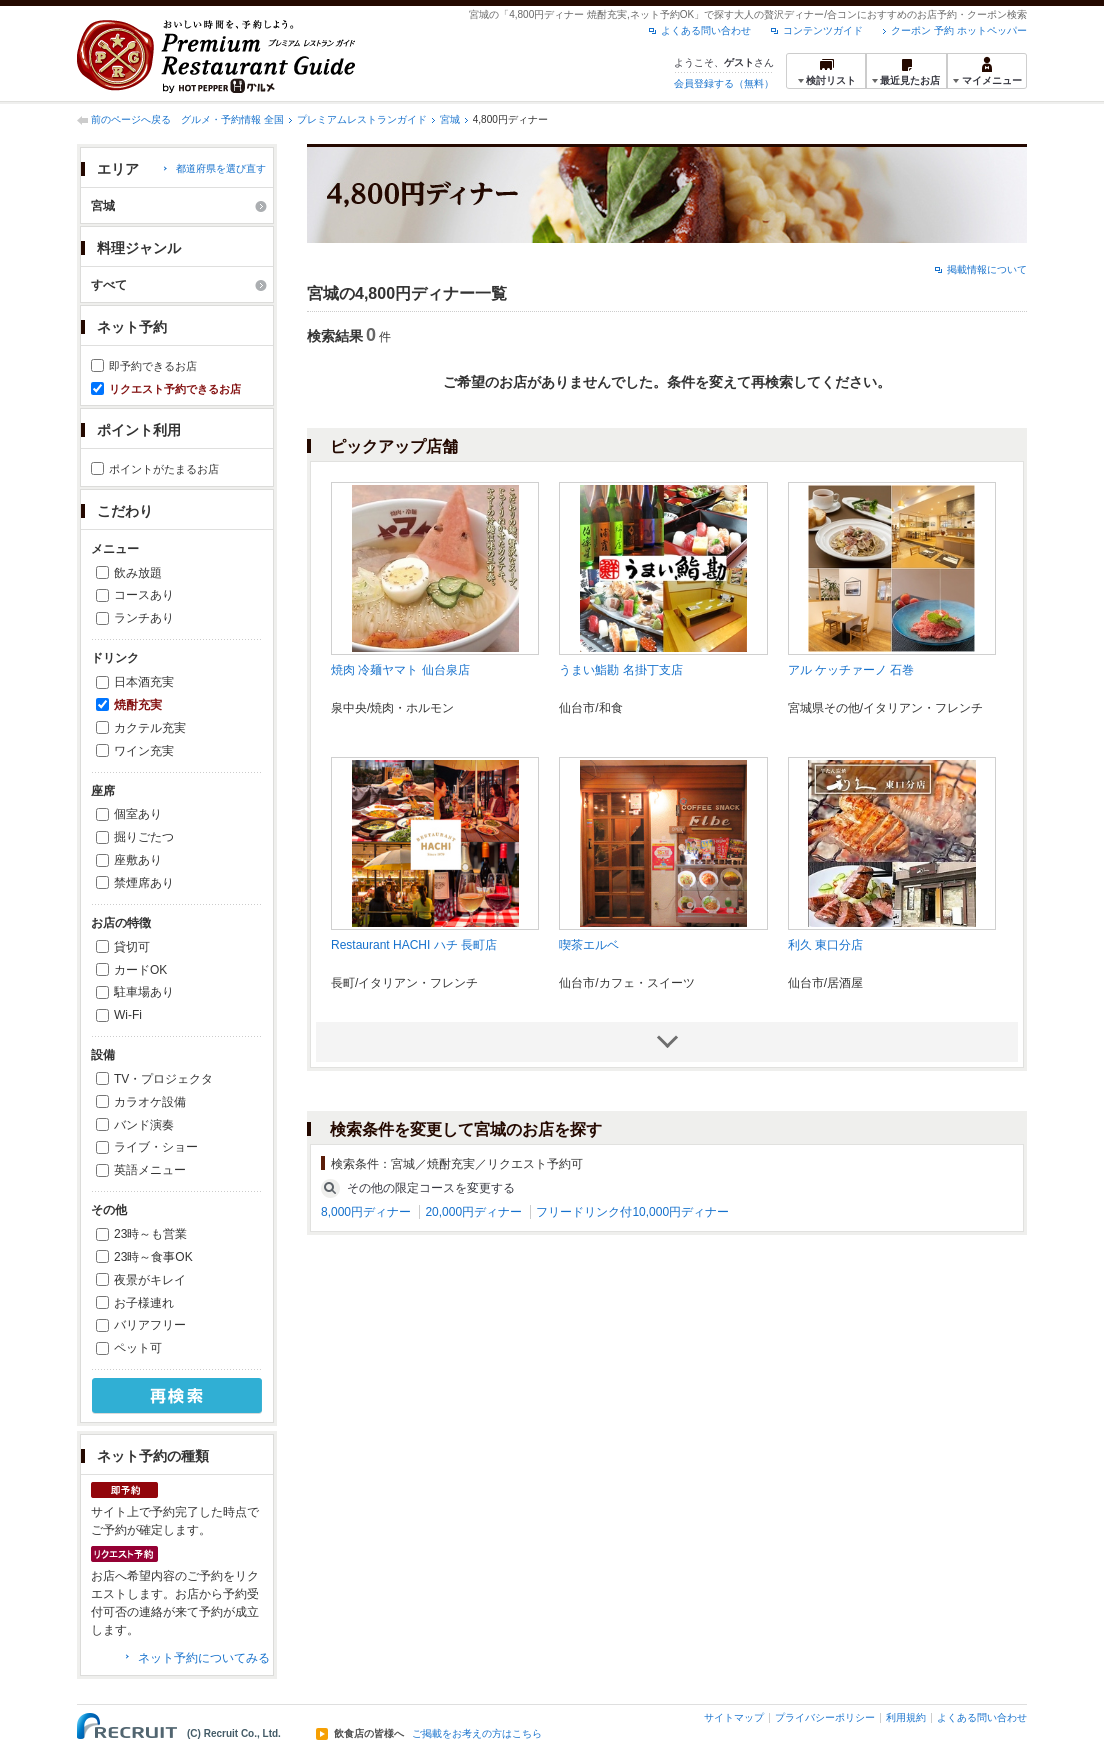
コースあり (144, 595)
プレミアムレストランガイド (362, 119)
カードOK (140, 970)
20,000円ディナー (473, 1212)
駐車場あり (144, 992)
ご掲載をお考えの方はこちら (477, 1734)
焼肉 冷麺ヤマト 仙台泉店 (400, 670)
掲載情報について (987, 269)
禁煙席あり (144, 883)
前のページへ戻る (131, 119)
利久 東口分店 (825, 945)
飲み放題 (138, 573)
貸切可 (132, 947)
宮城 (450, 119)
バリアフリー (150, 1325)
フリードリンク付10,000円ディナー (632, 1212)
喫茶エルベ (589, 945)
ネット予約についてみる (204, 1658)
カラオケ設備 (150, 1102)
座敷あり (138, 860)
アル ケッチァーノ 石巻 (851, 670)
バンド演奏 (144, 1125)
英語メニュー (150, 1170)
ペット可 (138, 1348)
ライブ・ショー (156, 1147)
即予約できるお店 (153, 366)
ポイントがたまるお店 (164, 469)
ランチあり (144, 618)
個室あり (138, 814)
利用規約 (906, 1717)
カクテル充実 (150, 728)
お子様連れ (144, 1303)
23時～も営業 (150, 1234)
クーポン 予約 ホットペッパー (959, 30)
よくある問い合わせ (706, 30)
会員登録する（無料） (724, 83)
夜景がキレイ (150, 1280)
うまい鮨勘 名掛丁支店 (620, 670)
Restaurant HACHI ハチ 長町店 (414, 945)
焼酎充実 (138, 705)
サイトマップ (734, 1717)
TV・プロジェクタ (163, 1079)
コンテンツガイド (823, 30)
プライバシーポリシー (825, 1717)
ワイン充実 (144, 751)
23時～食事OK (153, 1257)
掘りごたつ (144, 837)
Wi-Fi (128, 1015)
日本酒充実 (144, 682)
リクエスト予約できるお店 (175, 389)
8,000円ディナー (366, 1212)
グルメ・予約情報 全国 (232, 119)
